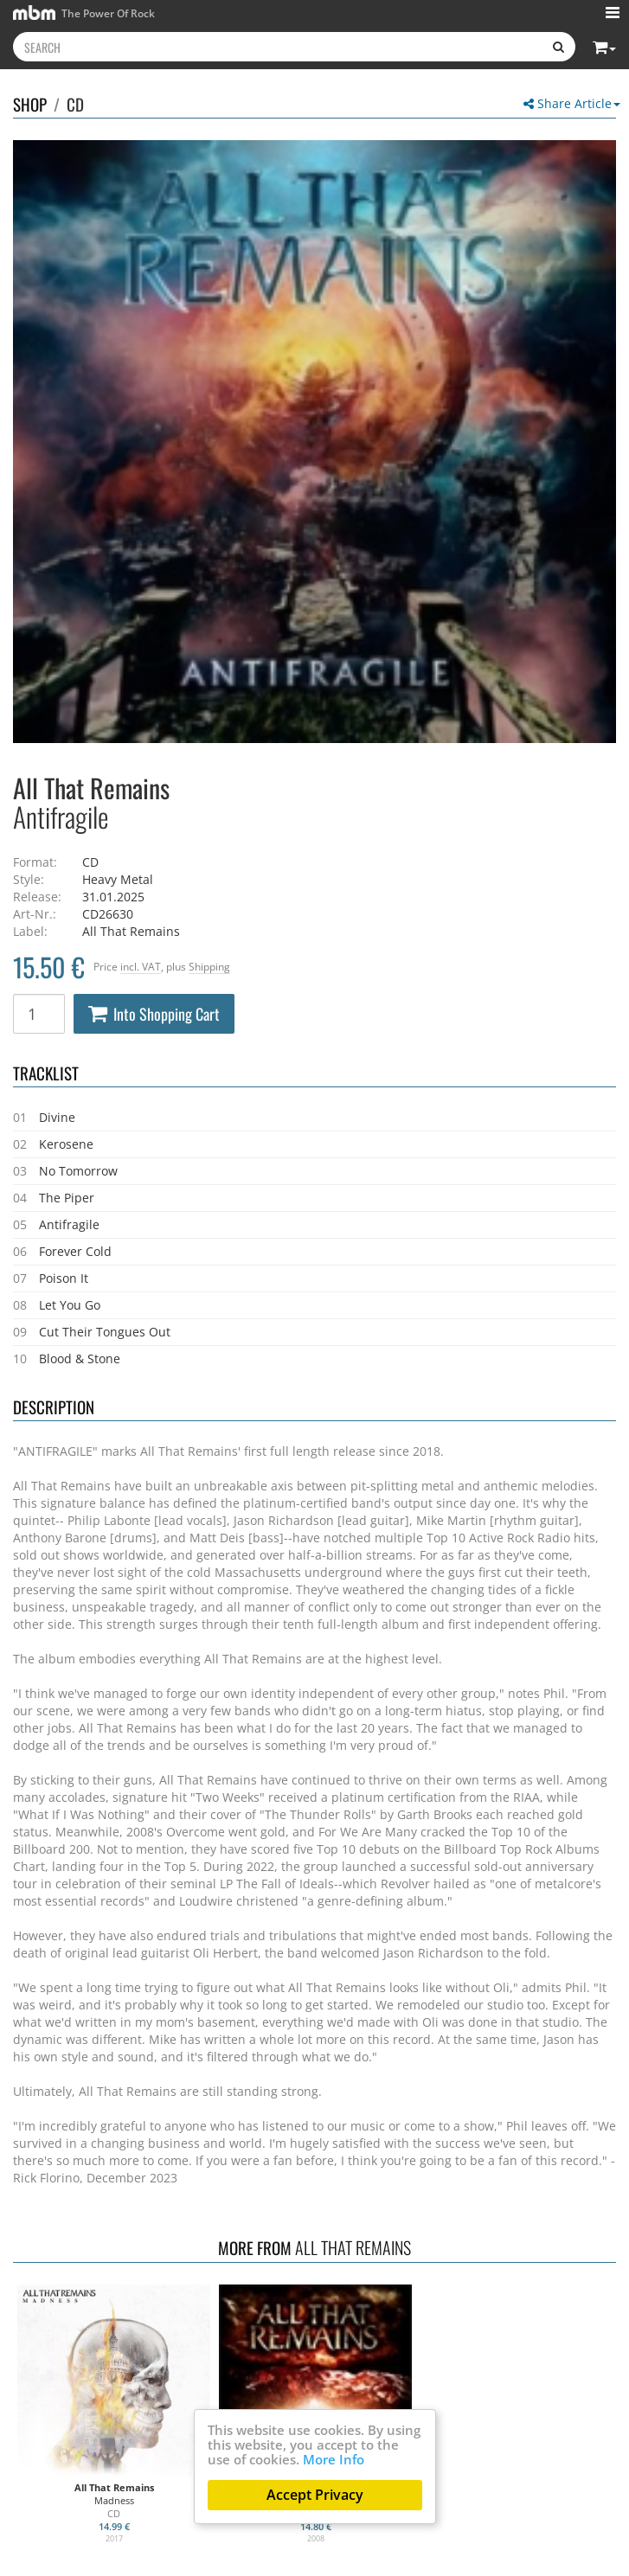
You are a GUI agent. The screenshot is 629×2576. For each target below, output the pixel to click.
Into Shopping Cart (154, 1014)
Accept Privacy (314, 2494)
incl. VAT (140, 966)
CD (75, 104)
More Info (333, 2459)
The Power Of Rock (84, 12)
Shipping (209, 966)
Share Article (571, 103)
